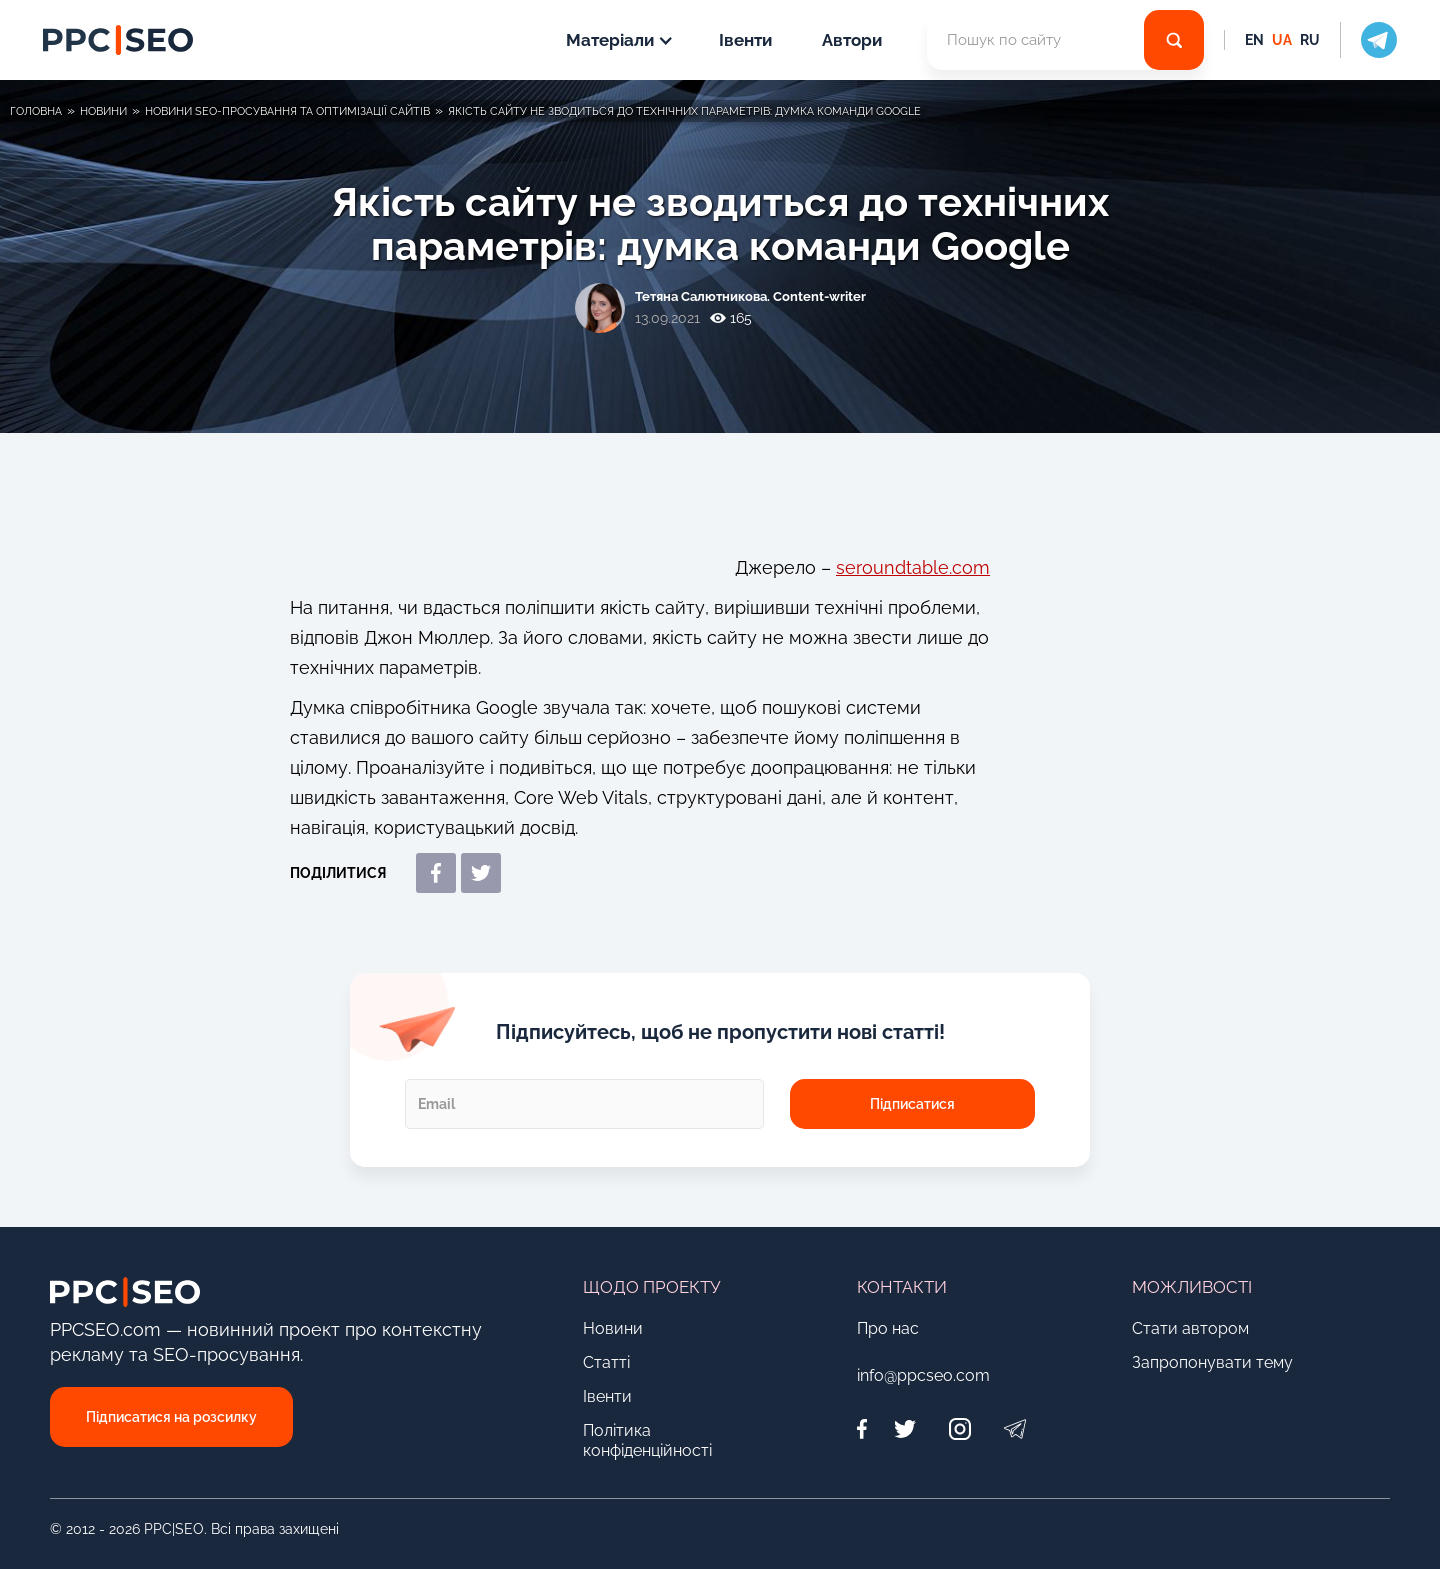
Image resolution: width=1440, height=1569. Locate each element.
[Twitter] (904, 1428)
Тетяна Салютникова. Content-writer (750, 296)
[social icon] (1368, 40)
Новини (613, 1328)
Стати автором (1190, 1328)
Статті (606, 1362)
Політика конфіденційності (647, 1440)
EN (1254, 40)
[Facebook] (867, 1428)
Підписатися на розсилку (171, 1417)
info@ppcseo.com (923, 1375)
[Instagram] (959, 1428)
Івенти (745, 40)
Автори (852, 40)
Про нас (888, 1328)
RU (1310, 40)
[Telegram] (1014, 1428)
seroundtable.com (913, 567)
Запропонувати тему (1212, 1362)
